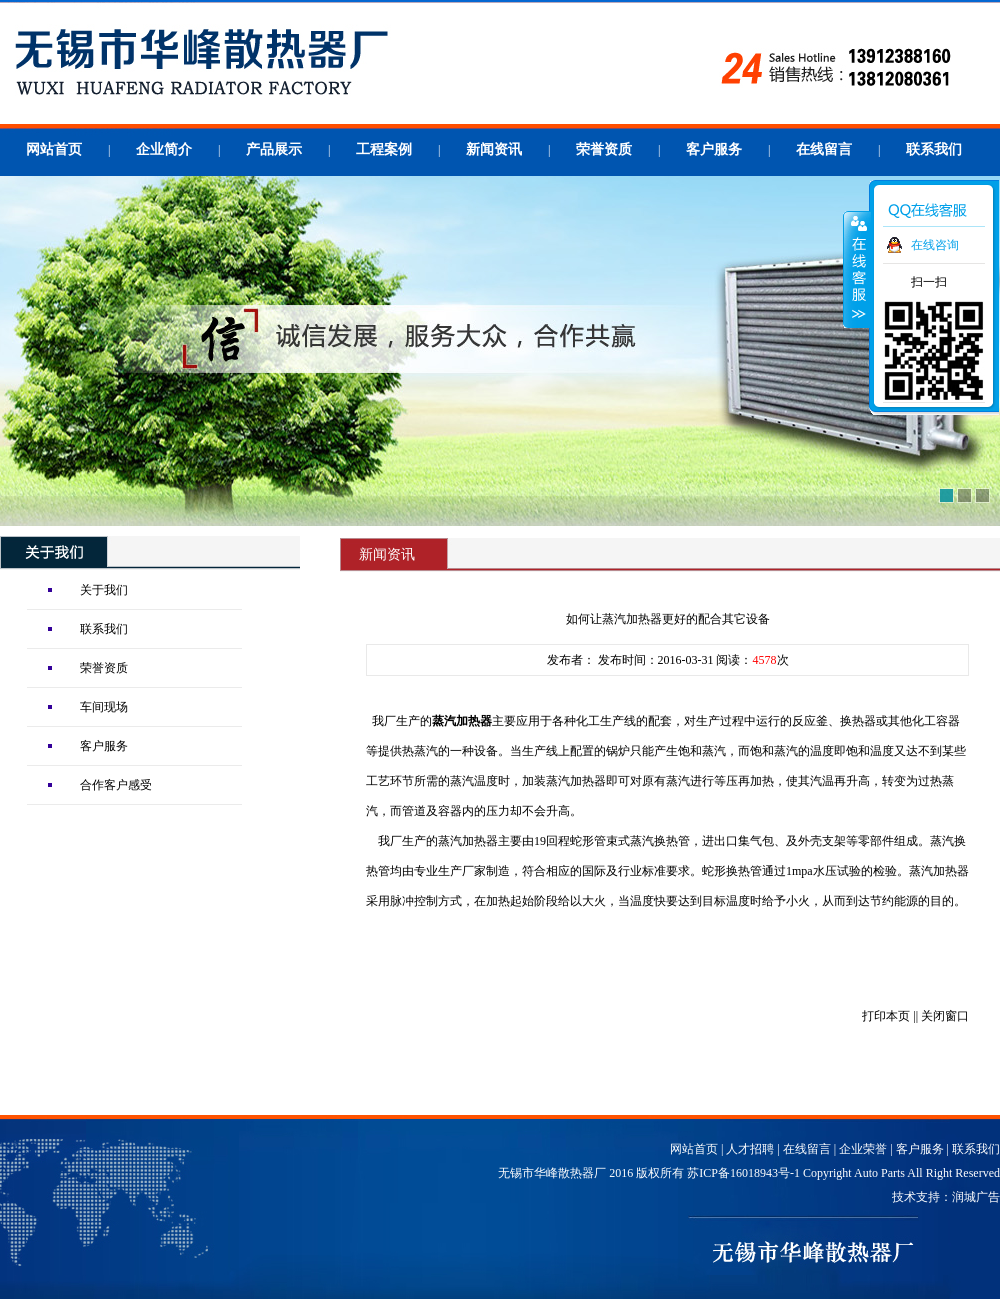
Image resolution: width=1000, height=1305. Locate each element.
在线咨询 (935, 245)
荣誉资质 (604, 149)
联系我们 (934, 149)
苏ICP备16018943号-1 (743, 1173)
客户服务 (714, 149)
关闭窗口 (945, 1016)
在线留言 (824, 149)
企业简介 (164, 149)
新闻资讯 (494, 149)
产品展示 (274, 149)
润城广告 (976, 1197)
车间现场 (104, 707)
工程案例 (384, 149)
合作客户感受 (116, 785)
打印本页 (886, 1016)
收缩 (857, 269)
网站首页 (54, 149)
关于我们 (104, 590)
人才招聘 (750, 1149)
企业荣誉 (863, 1149)
